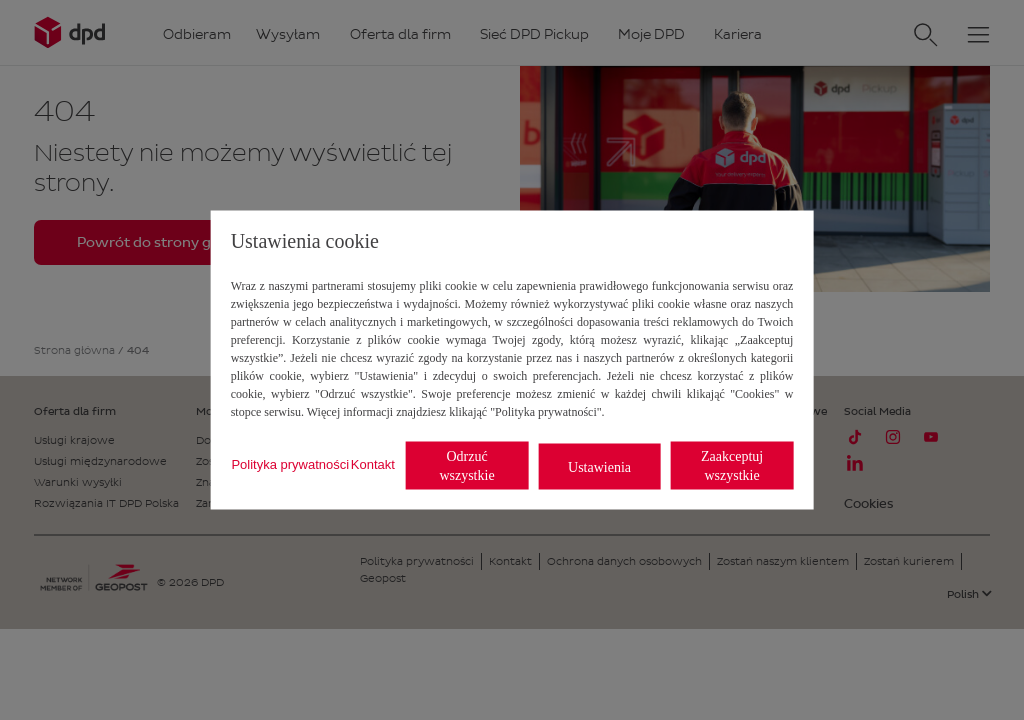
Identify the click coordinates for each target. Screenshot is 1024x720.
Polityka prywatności (290, 463)
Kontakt (373, 463)
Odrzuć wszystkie (466, 466)
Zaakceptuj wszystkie (732, 466)
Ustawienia (599, 466)
